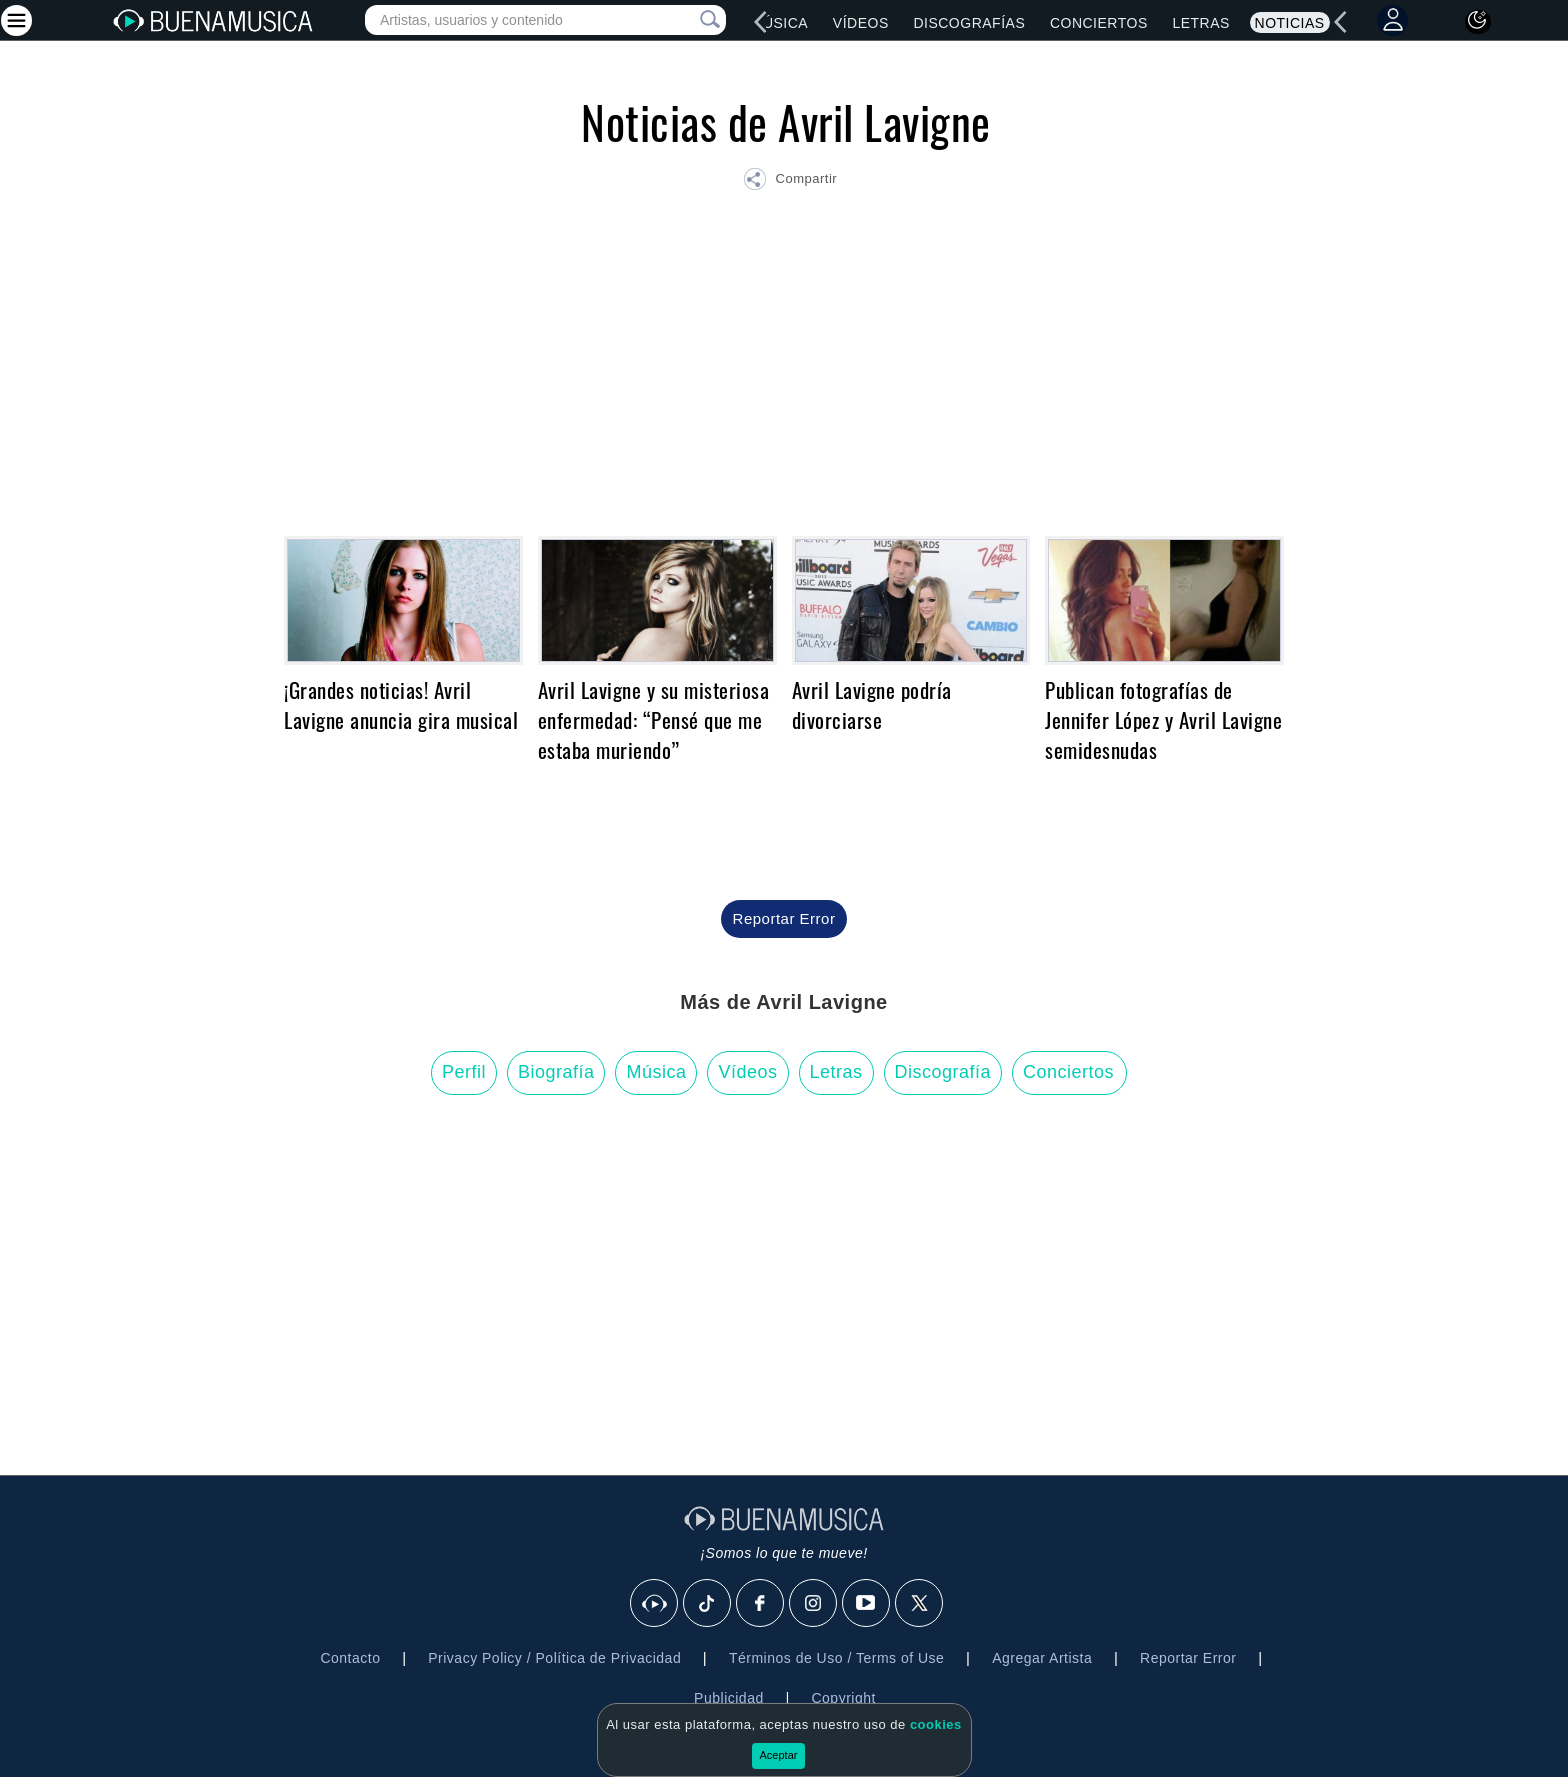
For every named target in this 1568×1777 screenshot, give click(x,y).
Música (779, 23)
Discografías (969, 23)
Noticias (1290, 23)
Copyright (843, 1698)
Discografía (943, 1072)
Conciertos (1099, 23)
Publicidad (729, 1698)
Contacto (350, 1658)
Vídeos (861, 23)
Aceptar (779, 1755)
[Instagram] (814, 1604)
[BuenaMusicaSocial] (655, 1604)
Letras (1200, 23)
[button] (790, 182)
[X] (920, 1604)
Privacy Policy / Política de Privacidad (554, 1658)
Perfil (464, 1072)
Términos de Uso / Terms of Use (836, 1658)
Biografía (556, 1072)
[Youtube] (867, 1604)
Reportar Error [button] (784, 918)
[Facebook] (761, 1604)
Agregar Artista (1042, 1658)
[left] (761, 22)
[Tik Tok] (708, 1604)
